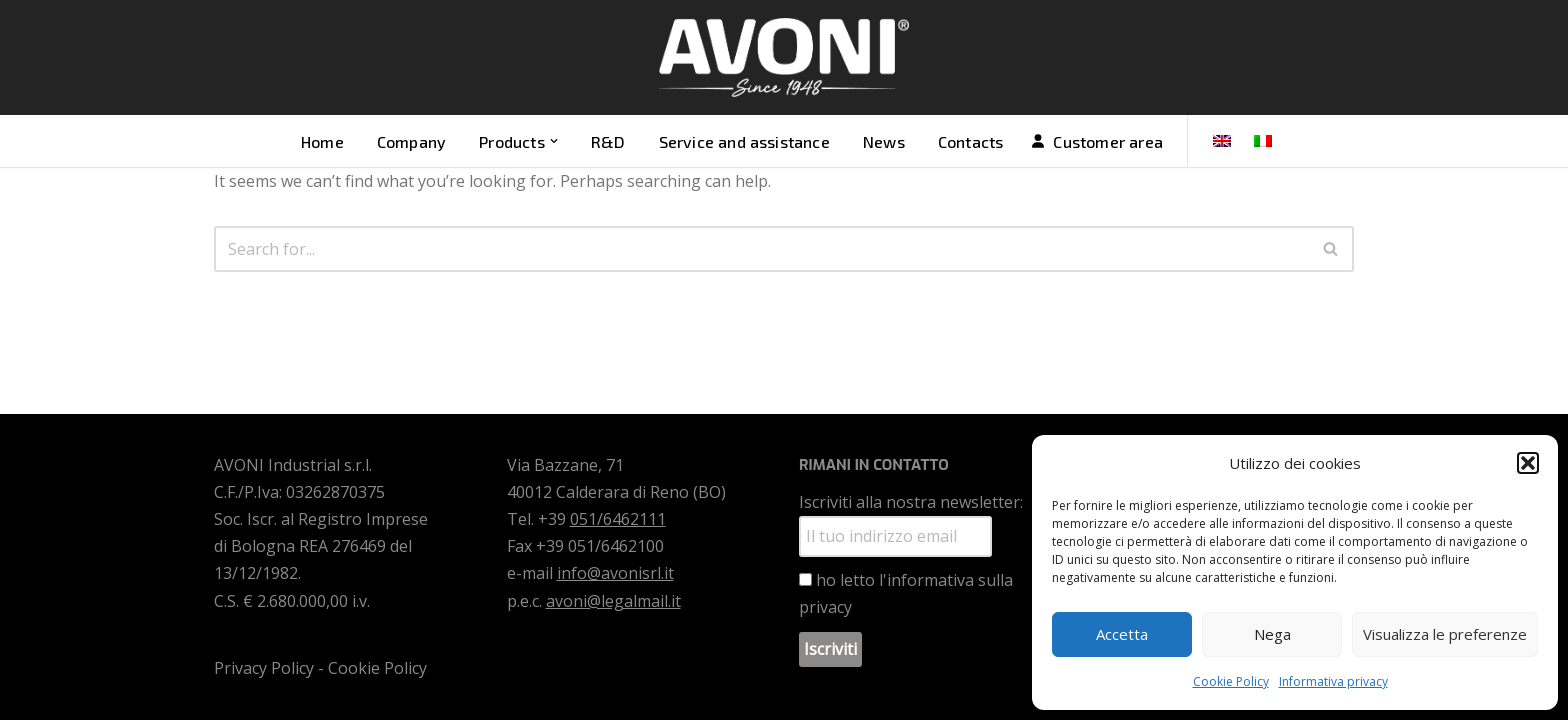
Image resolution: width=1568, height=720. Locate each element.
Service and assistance (744, 141)
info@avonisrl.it (615, 573)
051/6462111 (618, 519)
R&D (608, 141)
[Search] (761, 249)
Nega (1272, 634)
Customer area (1108, 141)
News (884, 141)
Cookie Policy (1231, 681)
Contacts (971, 141)
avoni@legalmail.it (613, 601)
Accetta (1122, 634)
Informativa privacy (1333, 681)
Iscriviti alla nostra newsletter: (911, 502)
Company (411, 141)
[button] (1528, 463)
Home (322, 141)
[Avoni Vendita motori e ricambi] (784, 57)
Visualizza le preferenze (1445, 634)
